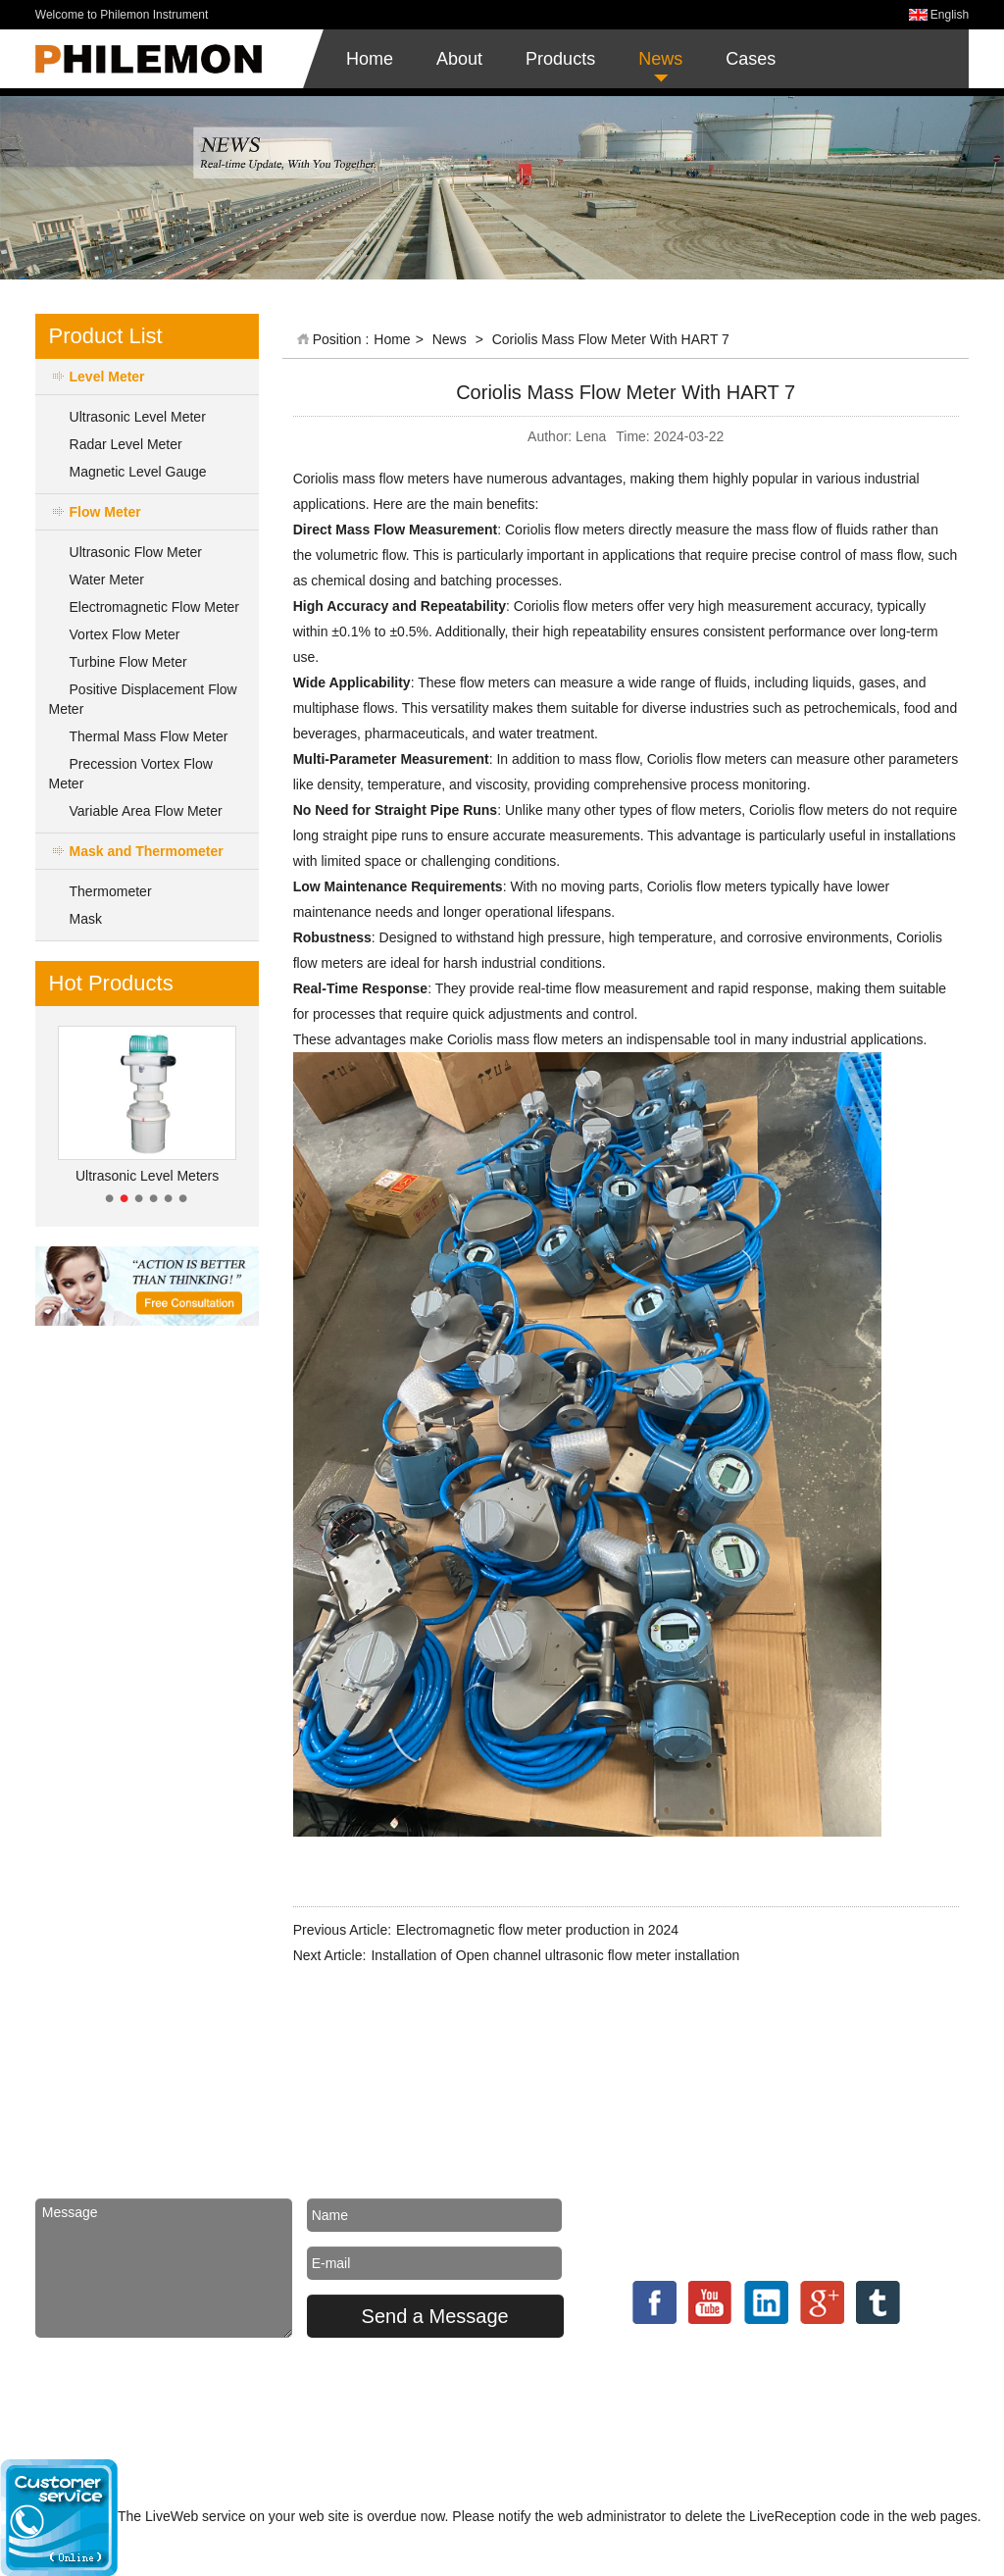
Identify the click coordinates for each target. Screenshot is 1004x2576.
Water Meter (107, 579)
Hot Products (111, 983)
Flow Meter (105, 512)
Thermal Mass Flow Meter (149, 736)
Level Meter (107, 376)
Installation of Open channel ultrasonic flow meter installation (555, 1955)
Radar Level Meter (126, 444)
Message (163, 2268)
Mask (86, 919)
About (459, 59)
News (660, 59)
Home (369, 59)
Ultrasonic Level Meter (138, 417)
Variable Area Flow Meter (146, 811)
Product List (106, 336)
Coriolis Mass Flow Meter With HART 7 (610, 339)
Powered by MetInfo (718, 2401)
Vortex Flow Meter (125, 634)
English (949, 15)
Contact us (720, 2092)
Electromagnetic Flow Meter (155, 607)
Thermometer (111, 891)
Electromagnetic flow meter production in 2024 (537, 1930)
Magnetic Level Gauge (138, 472)
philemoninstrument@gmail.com (796, 2142)
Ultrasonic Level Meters (147, 1176)
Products (560, 59)
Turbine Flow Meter (128, 662)
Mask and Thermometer (147, 851)
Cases (751, 59)
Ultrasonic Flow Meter (136, 552)
